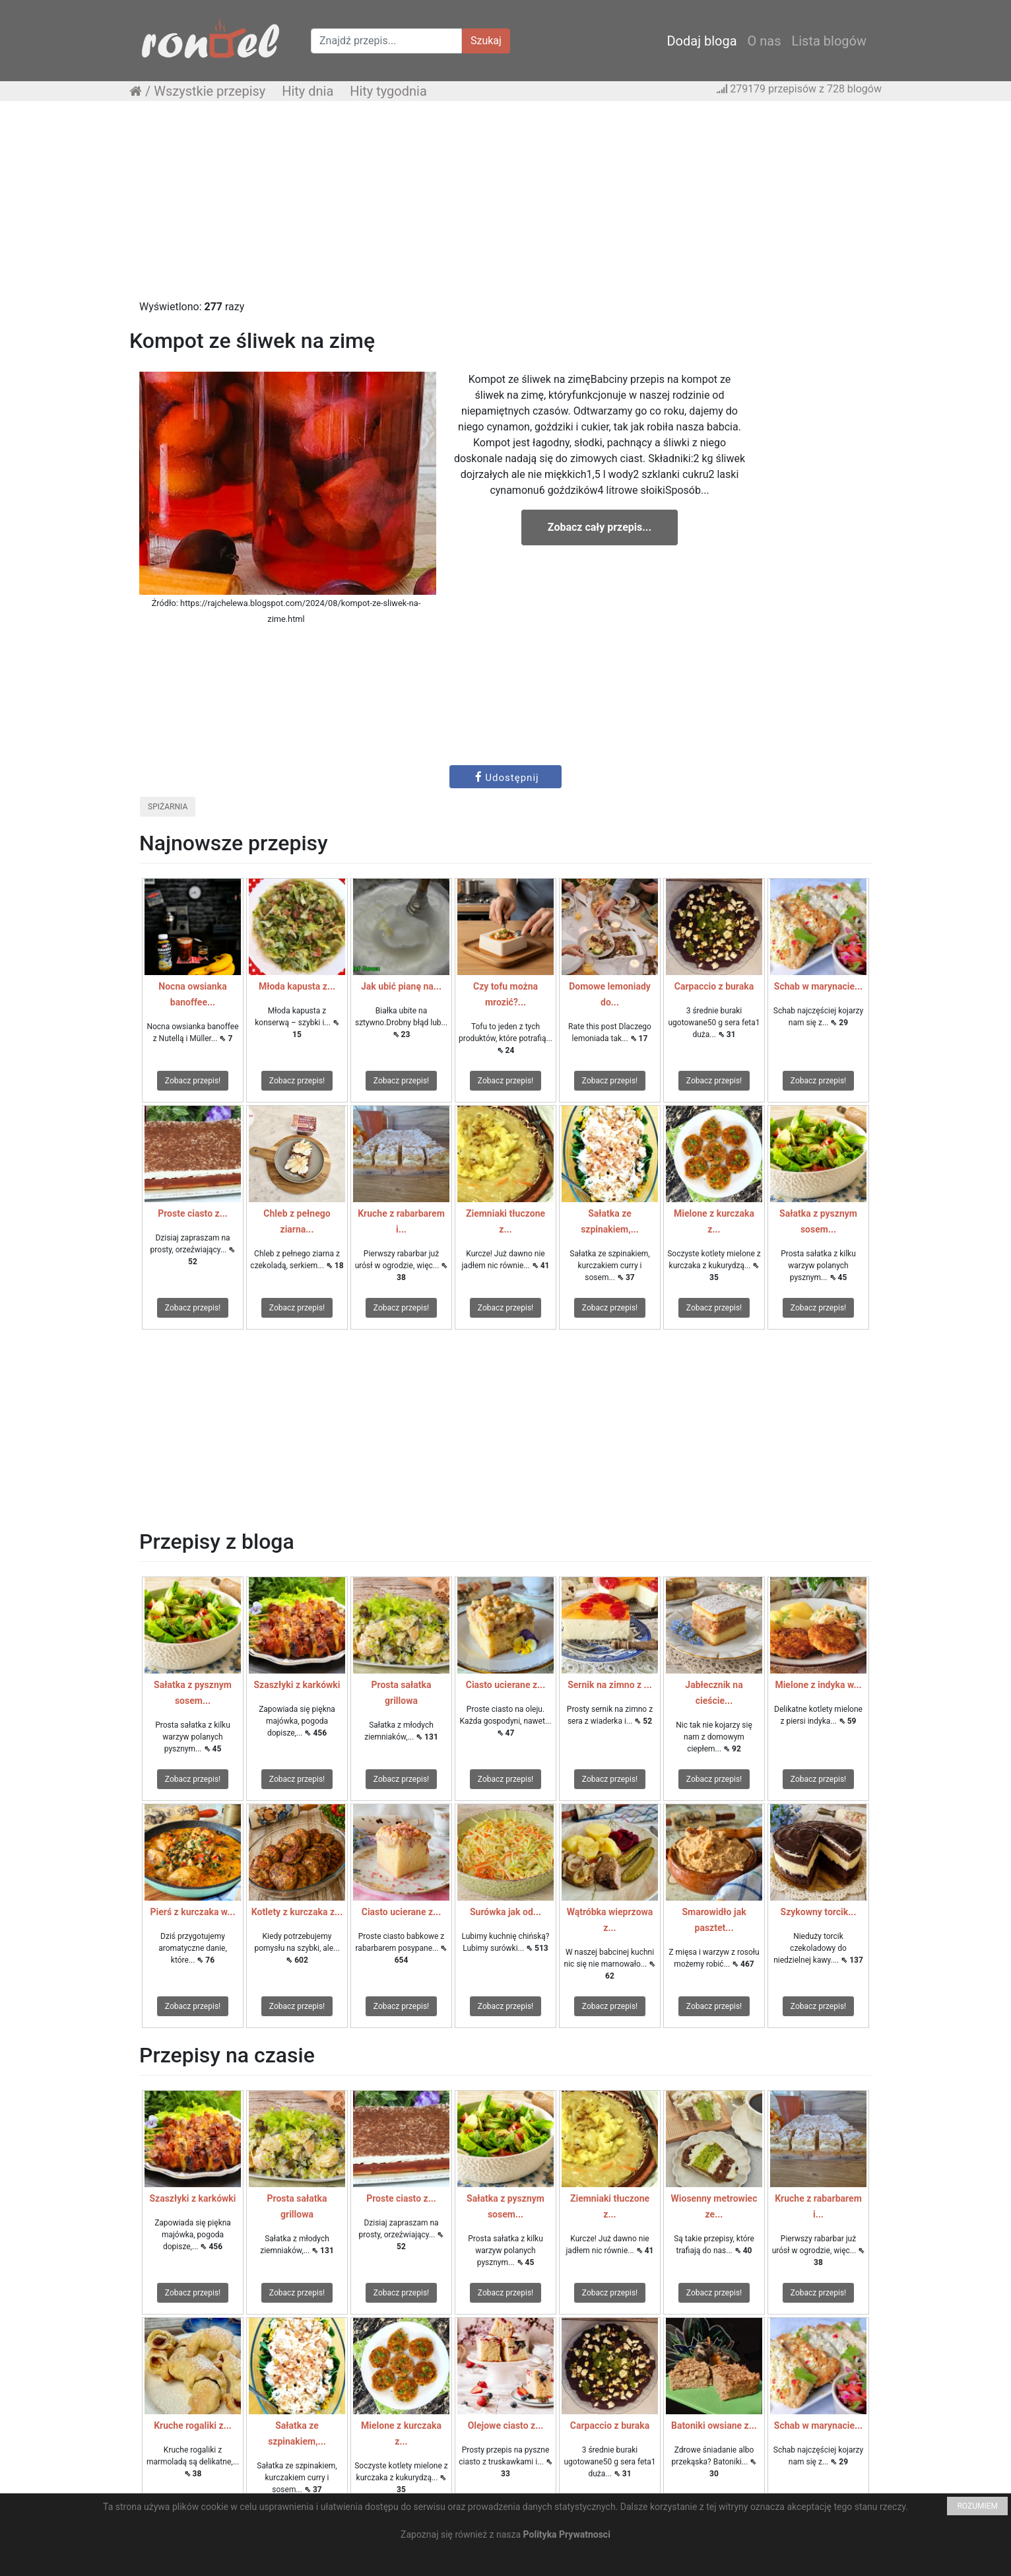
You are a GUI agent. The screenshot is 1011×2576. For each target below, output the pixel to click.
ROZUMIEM (977, 2506)
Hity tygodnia (388, 91)
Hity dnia (307, 91)
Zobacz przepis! (192, 1080)
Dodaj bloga (701, 41)
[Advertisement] (505, 206)
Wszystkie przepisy (209, 91)
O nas (764, 41)
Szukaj (486, 40)
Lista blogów (828, 41)
